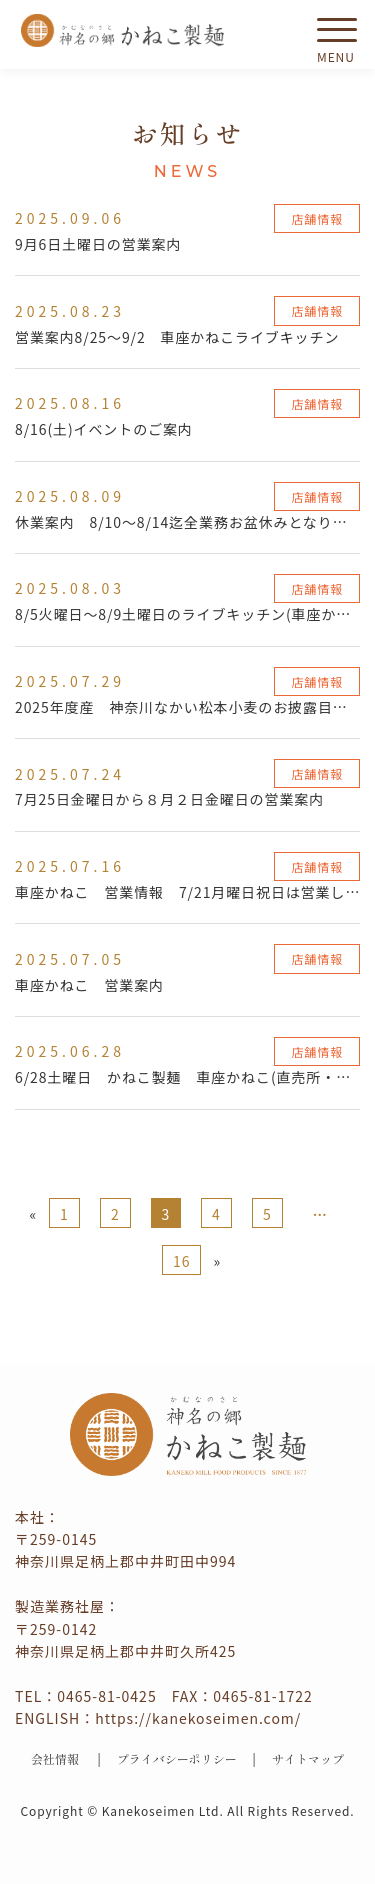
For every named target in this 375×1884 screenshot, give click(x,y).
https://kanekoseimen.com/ (198, 1718)
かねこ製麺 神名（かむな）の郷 (123, 30)
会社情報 (55, 1758)
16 (181, 1261)
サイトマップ (308, 1758)
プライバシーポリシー (177, 1758)
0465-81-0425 (106, 1696)
